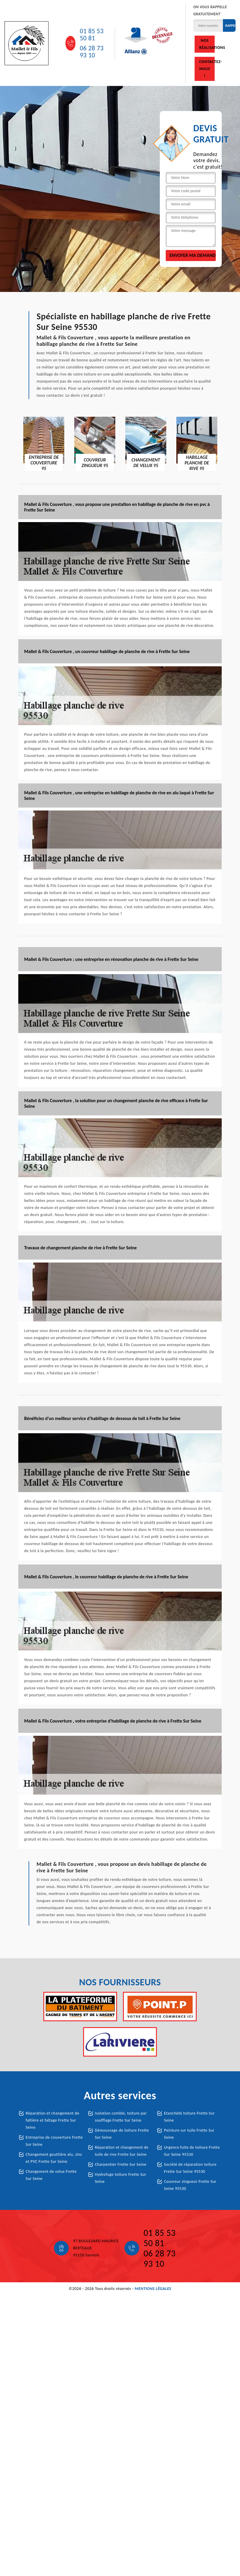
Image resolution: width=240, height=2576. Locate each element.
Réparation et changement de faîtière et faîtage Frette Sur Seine (52, 2120)
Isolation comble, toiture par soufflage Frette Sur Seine (121, 2117)
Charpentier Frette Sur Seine (121, 2164)
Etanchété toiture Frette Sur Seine (189, 2117)
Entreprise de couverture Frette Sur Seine (54, 2141)
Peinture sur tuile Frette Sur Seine (189, 2134)
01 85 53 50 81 (92, 35)
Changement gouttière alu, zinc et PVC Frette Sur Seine (54, 2158)
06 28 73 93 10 (92, 52)
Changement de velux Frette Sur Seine (51, 2175)
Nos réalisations (206, 44)
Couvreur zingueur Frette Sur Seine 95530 (190, 2185)
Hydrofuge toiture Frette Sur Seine (120, 2178)
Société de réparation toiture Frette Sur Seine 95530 (190, 2168)
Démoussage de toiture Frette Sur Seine (122, 2134)
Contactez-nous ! (206, 68)
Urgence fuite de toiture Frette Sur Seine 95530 (192, 2151)
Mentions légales (153, 2288)
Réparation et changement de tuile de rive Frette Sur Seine (122, 2151)
